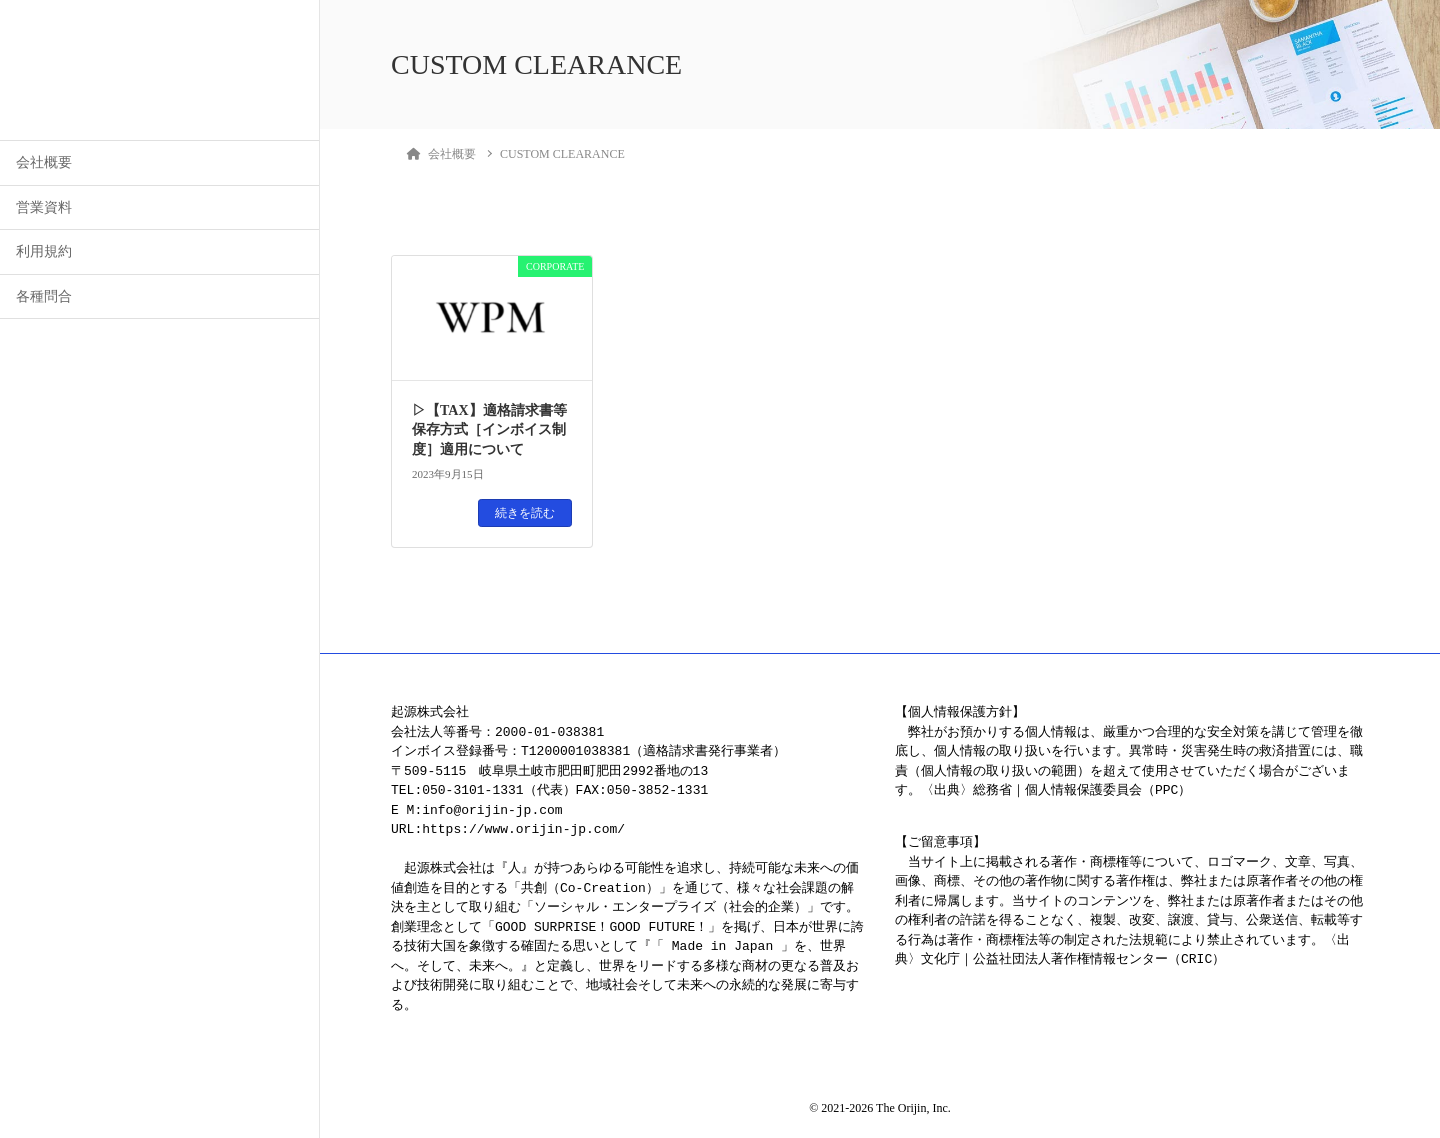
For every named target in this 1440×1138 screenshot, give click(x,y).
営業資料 (44, 207)
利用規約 (44, 251)
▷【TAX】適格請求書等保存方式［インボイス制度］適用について (489, 430)
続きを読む (525, 513)
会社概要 (44, 162)
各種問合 (44, 296)
